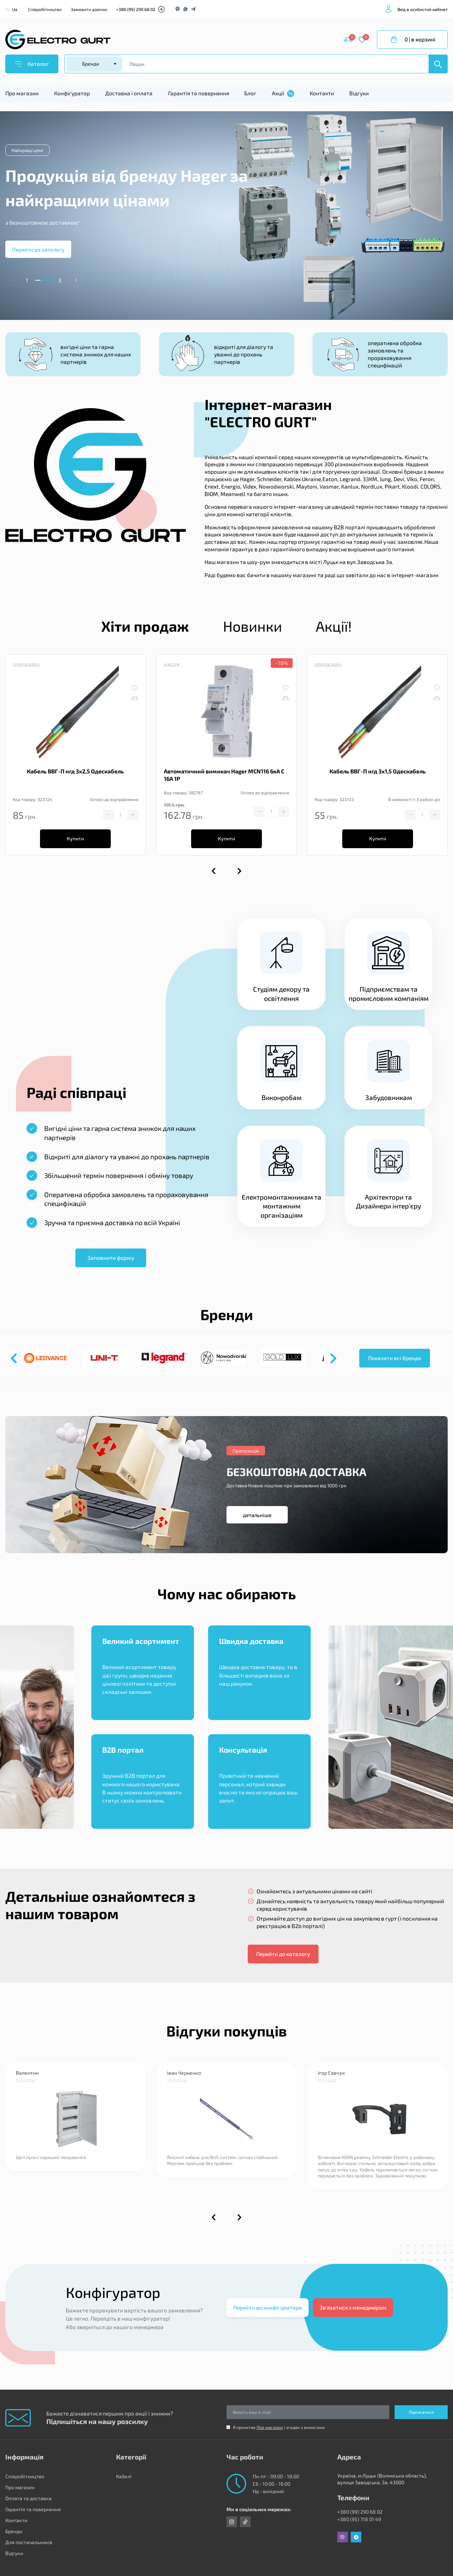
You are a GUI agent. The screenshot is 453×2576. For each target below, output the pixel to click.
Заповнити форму (110, 1258)
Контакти (322, 93)
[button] (75, 280)
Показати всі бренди (394, 1358)
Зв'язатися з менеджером (353, 2307)
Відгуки (359, 93)
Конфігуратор (72, 93)
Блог (250, 93)
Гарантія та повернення (198, 93)
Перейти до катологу (38, 249)
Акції (283, 93)
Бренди (13, 2531)
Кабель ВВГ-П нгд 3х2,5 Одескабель (75, 771)
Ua (14, 9)
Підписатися (421, 2411)
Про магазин (22, 93)
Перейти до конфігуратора (267, 2307)
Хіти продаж (145, 626)
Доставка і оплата (129, 93)
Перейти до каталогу (283, 1954)
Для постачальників (28, 2542)
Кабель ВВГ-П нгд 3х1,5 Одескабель (377, 771)
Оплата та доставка (28, 2498)
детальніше (257, 1515)
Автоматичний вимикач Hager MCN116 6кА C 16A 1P (224, 775)
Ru (7, 9)
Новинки (252, 626)
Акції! (334, 626)
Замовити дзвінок (89, 9)
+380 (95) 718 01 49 (359, 2519)
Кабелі (124, 2476)
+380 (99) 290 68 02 (135, 9)
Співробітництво (45, 9)
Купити (75, 838)
